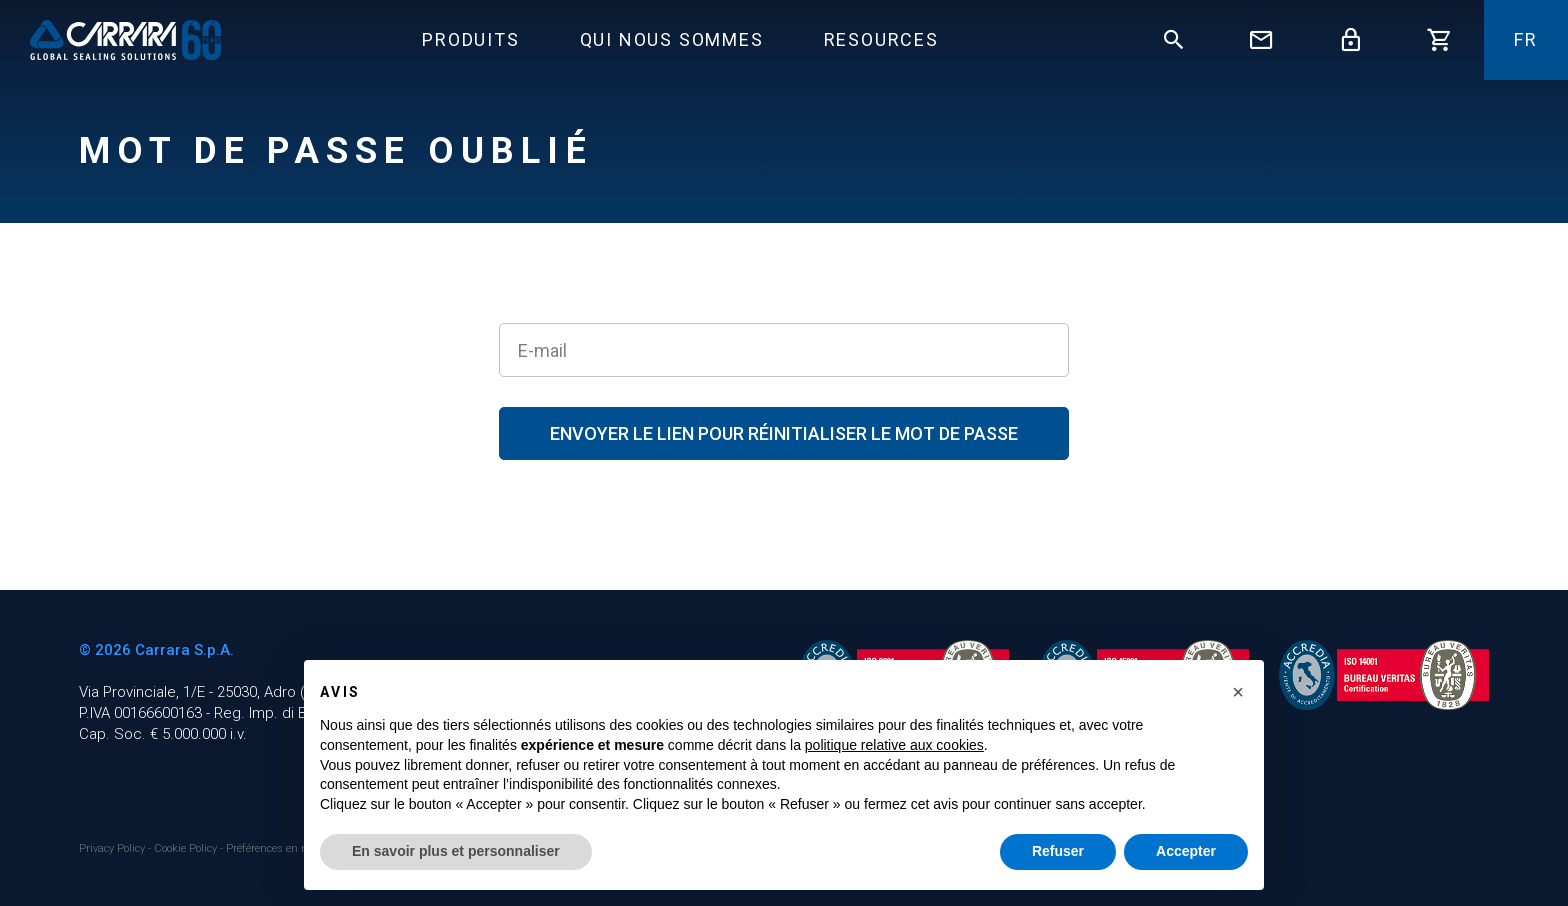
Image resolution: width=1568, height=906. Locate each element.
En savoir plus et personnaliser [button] (456, 851)
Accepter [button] (1186, 851)
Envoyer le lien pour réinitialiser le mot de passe (784, 433)
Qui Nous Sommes (672, 39)
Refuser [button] (1058, 851)
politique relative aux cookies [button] (894, 745)
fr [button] (1526, 39)
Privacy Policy (113, 848)
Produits (470, 39)
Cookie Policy (187, 848)
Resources (881, 39)
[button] (1238, 692)
